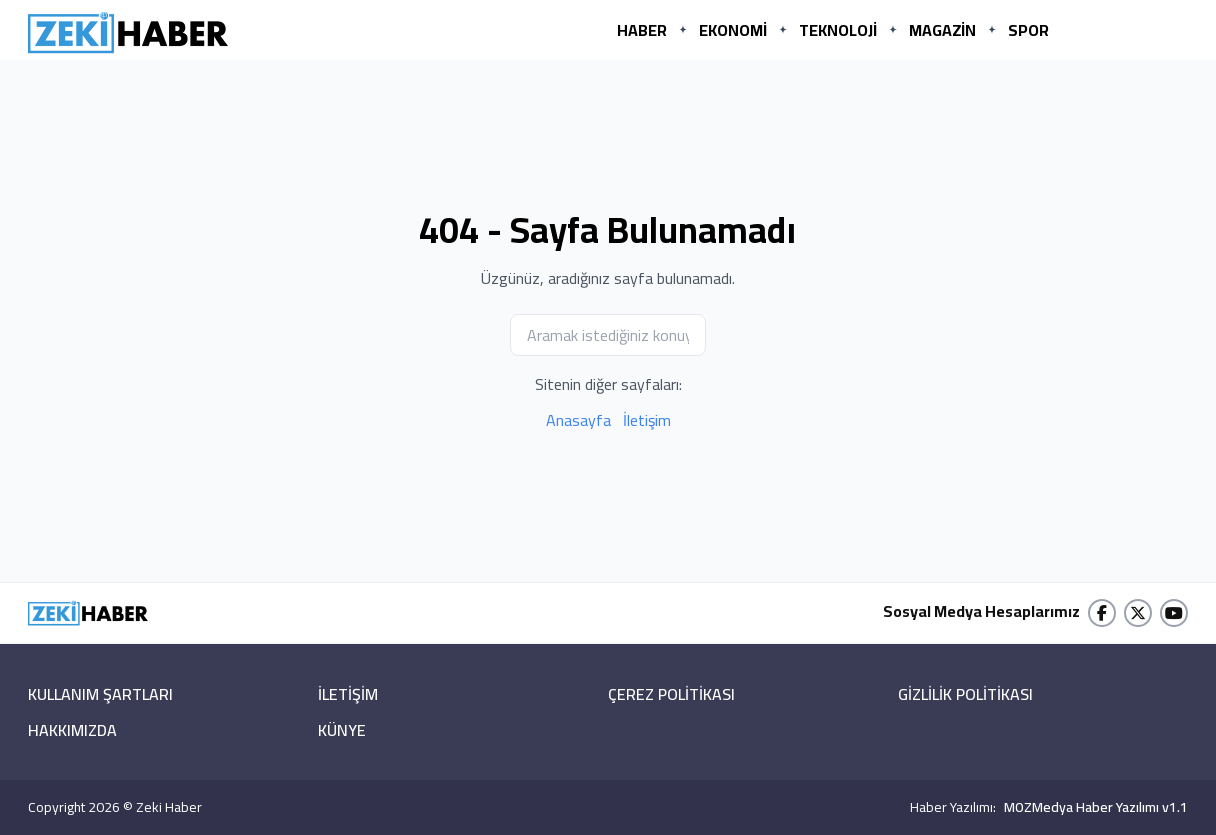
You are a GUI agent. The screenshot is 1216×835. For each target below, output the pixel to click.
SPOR (1028, 30)
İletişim (647, 420)
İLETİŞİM (348, 694)
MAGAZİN (942, 30)
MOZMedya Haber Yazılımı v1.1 (1096, 807)
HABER (642, 30)
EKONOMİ (733, 30)
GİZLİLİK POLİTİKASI (965, 694)
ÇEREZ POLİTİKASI (671, 694)
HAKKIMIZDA (72, 730)
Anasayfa (578, 420)
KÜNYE (342, 730)
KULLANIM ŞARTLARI (100, 694)
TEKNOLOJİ (838, 30)
